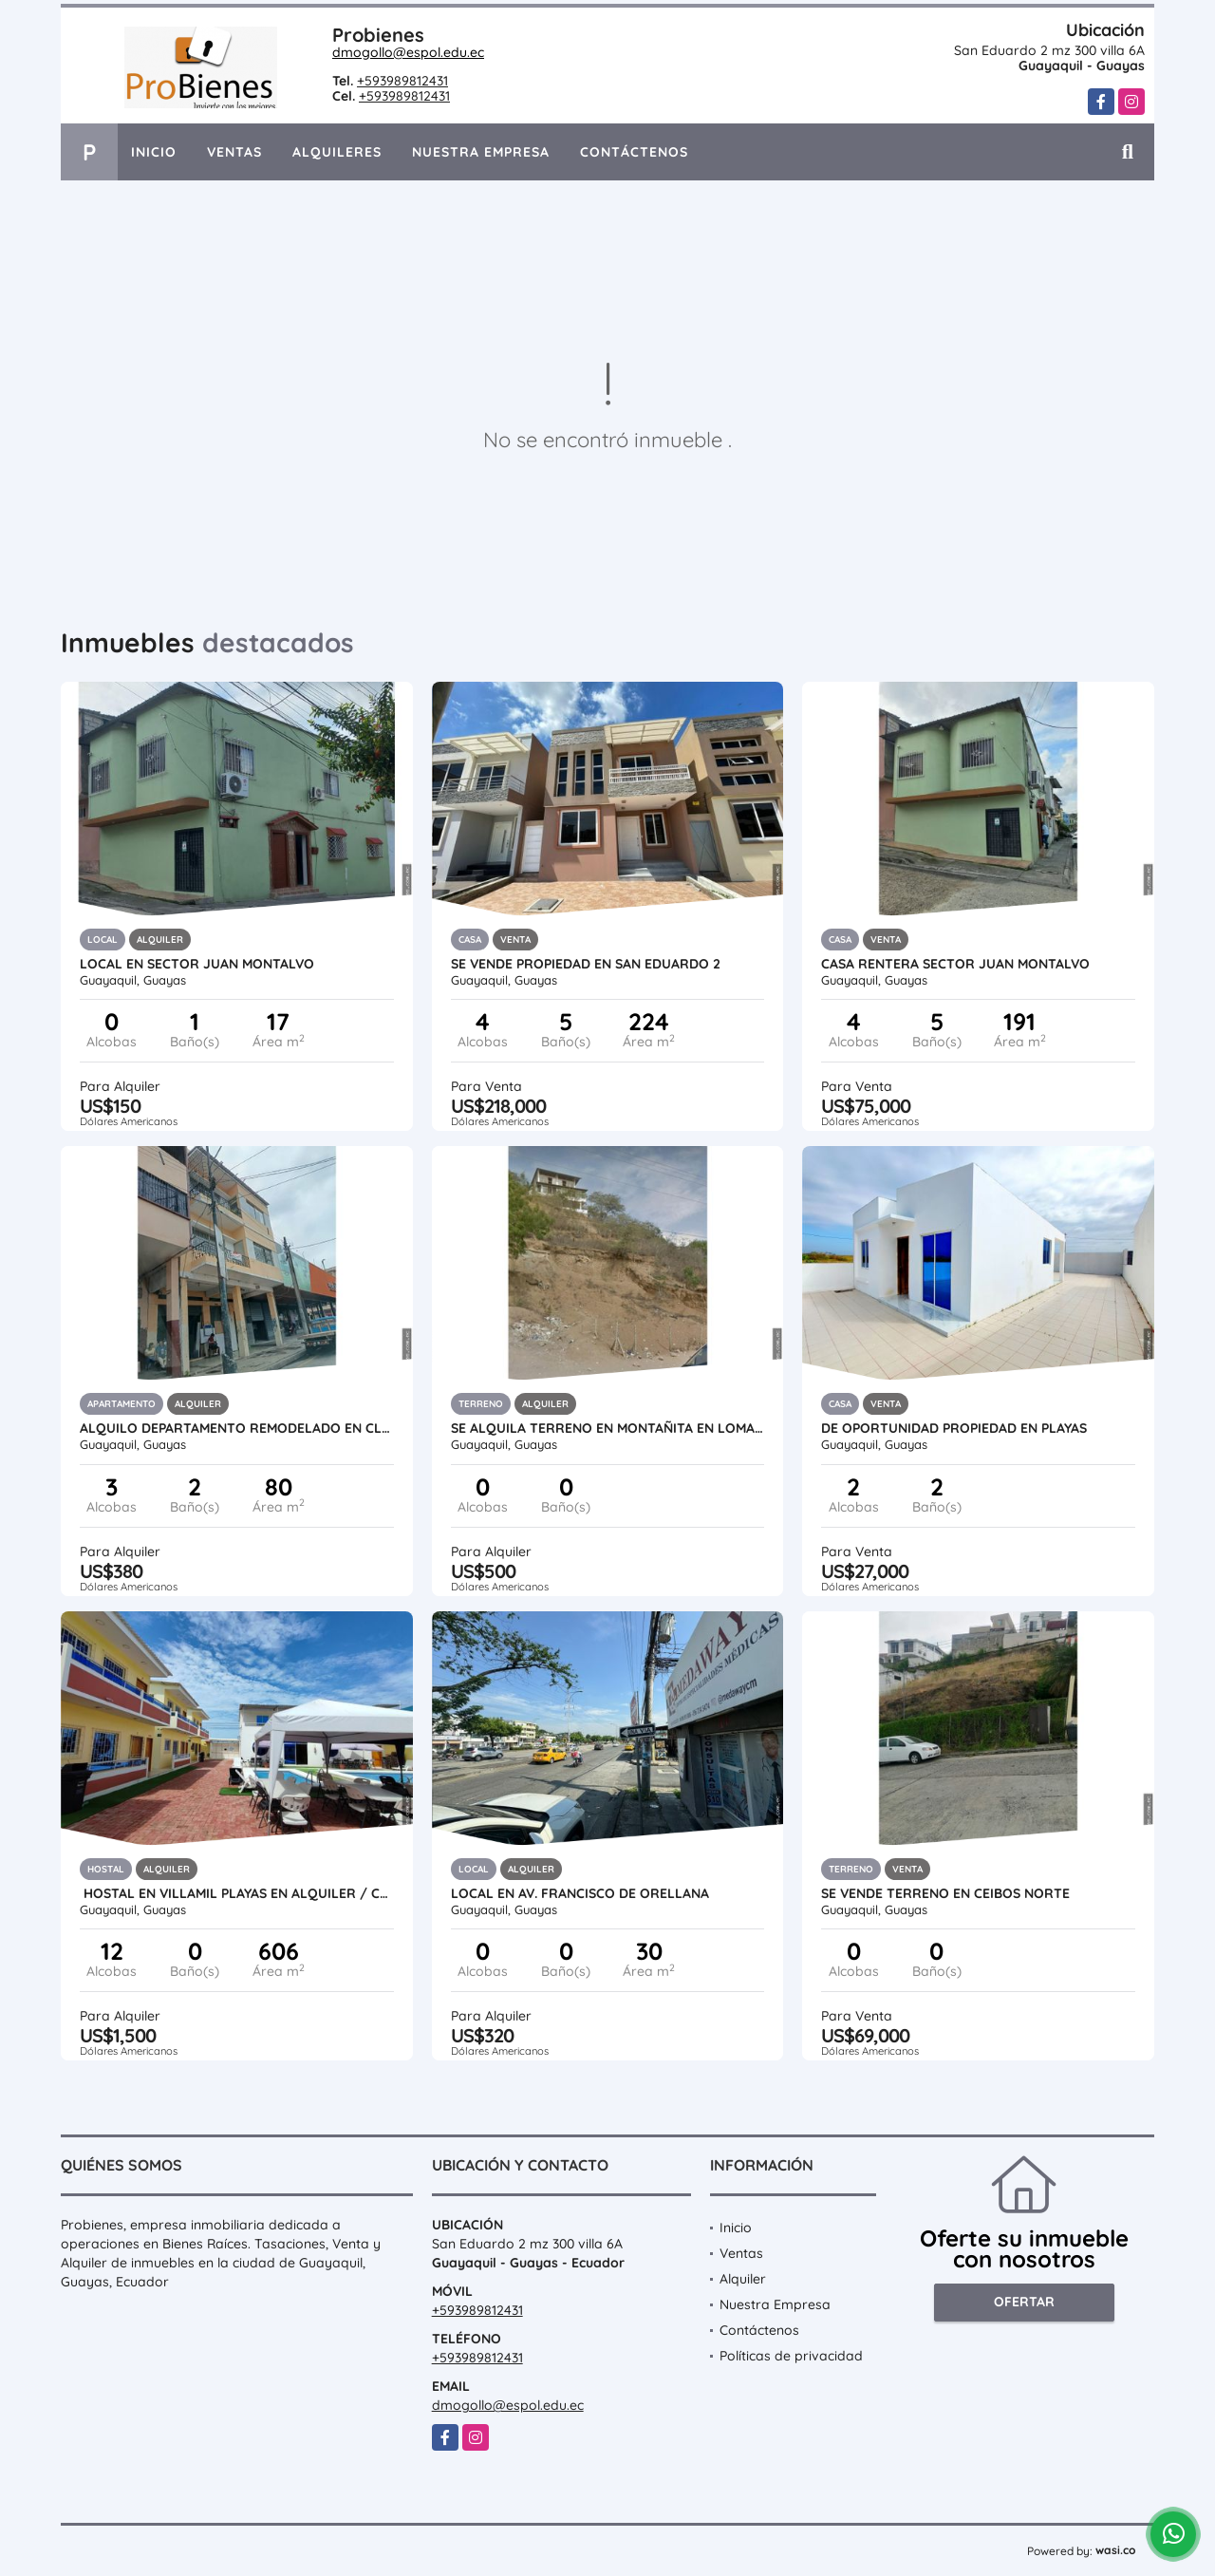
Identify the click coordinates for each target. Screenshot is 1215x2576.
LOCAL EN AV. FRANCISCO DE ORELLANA (580, 1893)
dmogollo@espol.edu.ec (408, 52)
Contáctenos (634, 151)
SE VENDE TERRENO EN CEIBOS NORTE (945, 1893)
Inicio (154, 151)
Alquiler (743, 2278)
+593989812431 (402, 80)
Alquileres (337, 151)
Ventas (234, 151)
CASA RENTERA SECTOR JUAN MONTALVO (955, 963)
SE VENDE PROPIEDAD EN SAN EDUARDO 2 (585, 963)
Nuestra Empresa (481, 151)
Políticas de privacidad (791, 2355)
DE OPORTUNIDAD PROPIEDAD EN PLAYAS (954, 1428)
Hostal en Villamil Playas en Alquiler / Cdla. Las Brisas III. (237, 1893)
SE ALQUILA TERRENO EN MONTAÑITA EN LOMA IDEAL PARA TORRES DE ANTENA (608, 1428)
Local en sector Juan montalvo (197, 963)
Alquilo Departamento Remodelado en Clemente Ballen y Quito (237, 1428)
